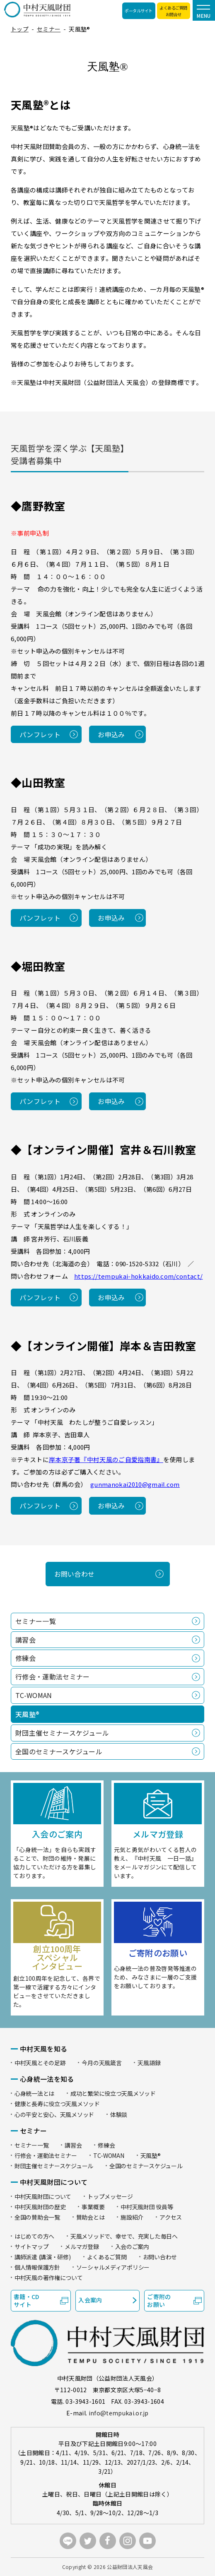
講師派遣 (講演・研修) (42, 2257)
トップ (20, 29)
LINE (68, 2541)
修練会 (25, 1658)
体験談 (118, 2114)
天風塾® (150, 2155)
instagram (127, 2541)
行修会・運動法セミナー (52, 1676)
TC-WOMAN (33, 1695)
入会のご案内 (132, 2246)
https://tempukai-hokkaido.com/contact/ (138, 1276)
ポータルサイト (138, 10)
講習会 (25, 1640)
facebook (107, 2541)
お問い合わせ (74, 1574)
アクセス (170, 2217)
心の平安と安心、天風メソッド (54, 2114)
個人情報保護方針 (37, 2267)
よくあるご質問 (107, 2257)
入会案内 (90, 2300)
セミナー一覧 (35, 1621)
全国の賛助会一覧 (37, 2217)
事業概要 (93, 2207)
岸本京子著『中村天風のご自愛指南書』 (106, 1459)
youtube (147, 2541)
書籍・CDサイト (26, 2300)
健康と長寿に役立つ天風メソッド (57, 2104)
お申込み (111, 734)
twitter (88, 2541)
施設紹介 (132, 2217)
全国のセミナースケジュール (58, 1751)
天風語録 (149, 2063)
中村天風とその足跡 (39, 2063)
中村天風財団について (42, 2196)
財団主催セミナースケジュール (62, 1733)
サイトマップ (31, 2246)
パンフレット (39, 734)
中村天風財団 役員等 (147, 2207)
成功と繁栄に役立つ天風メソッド (113, 2093)
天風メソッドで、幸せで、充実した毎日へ (124, 2236)
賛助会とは (90, 2217)
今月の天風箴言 (101, 2063)
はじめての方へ (34, 2236)
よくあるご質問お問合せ (173, 11)
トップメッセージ (110, 2196)
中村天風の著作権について (48, 2277)
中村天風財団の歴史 (39, 2207)
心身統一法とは (34, 2093)
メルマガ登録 (82, 2246)
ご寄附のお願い (159, 2300)
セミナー (48, 29)
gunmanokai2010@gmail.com (135, 1484)
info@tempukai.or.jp (119, 2413)
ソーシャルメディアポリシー (113, 2267)
